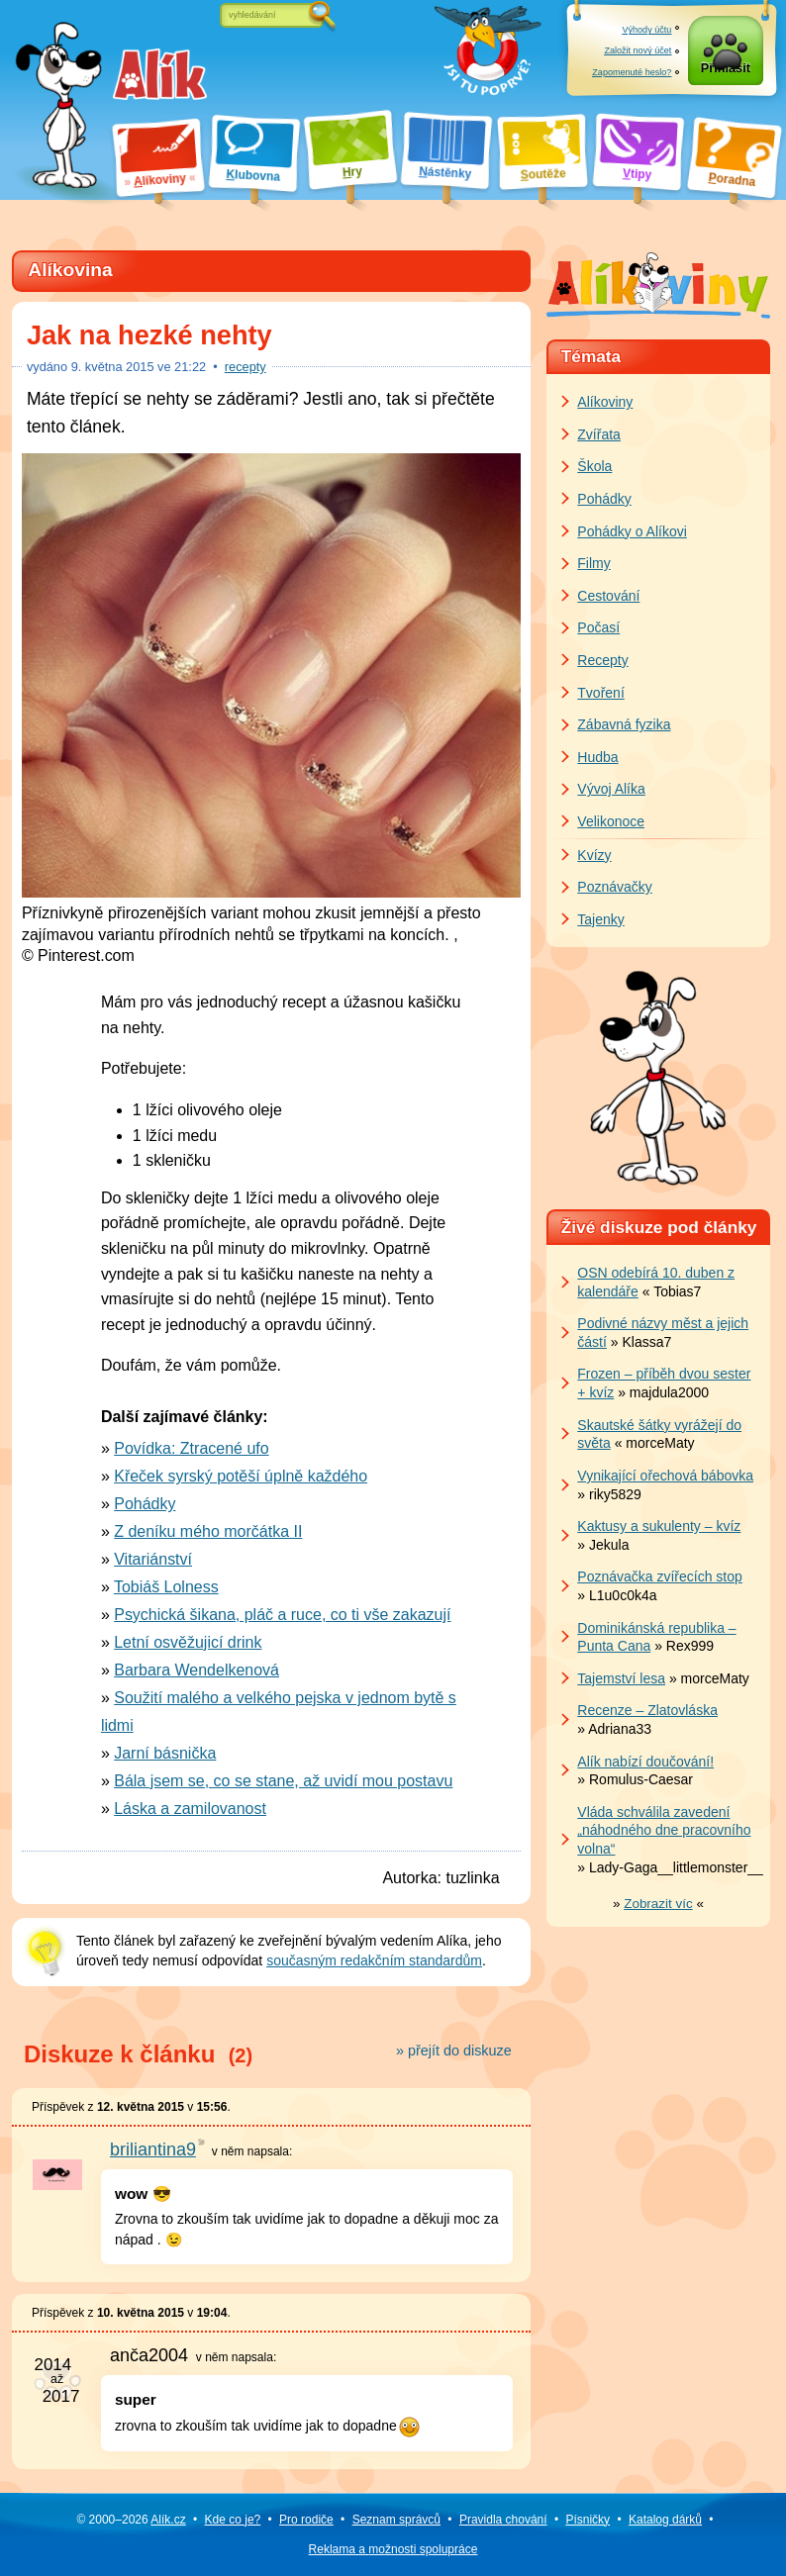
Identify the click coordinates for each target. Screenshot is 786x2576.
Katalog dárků (665, 2520)
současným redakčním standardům (374, 1960)
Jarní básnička (165, 1753)
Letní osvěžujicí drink (187, 1642)
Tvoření (600, 693)
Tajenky (600, 919)
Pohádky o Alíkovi (632, 531)
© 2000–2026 (130, 2520)
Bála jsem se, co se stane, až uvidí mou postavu (283, 1780)
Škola (594, 466)
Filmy (593, 563)
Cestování (608, 596)
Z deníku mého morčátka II (208, 1531)
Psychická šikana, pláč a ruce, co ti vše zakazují (282, 1614)
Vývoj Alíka (610, 789)
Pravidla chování (503, 2520)
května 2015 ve (138, 366)
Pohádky (144, 1503)
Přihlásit (725, 71)
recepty (245, 366)
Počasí (598, 627)
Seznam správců (396, 2520)
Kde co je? (233, 2520)
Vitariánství (153, 1559)
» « (658, 1903)
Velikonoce (610, 821)
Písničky (587, 2520)
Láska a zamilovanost (190, 1808)
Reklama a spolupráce (393, 2549)
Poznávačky (614, 887)
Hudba (597, 757)
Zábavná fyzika (623, 724)
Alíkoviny (605, 402)
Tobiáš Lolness (166, 1586)
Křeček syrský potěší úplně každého (240, 1476)
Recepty (602, 660)
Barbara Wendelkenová (196, 1670)
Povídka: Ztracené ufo (191, 1448)
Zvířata (599, 434)
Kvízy (594, 855)
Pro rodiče (306, 2520)
